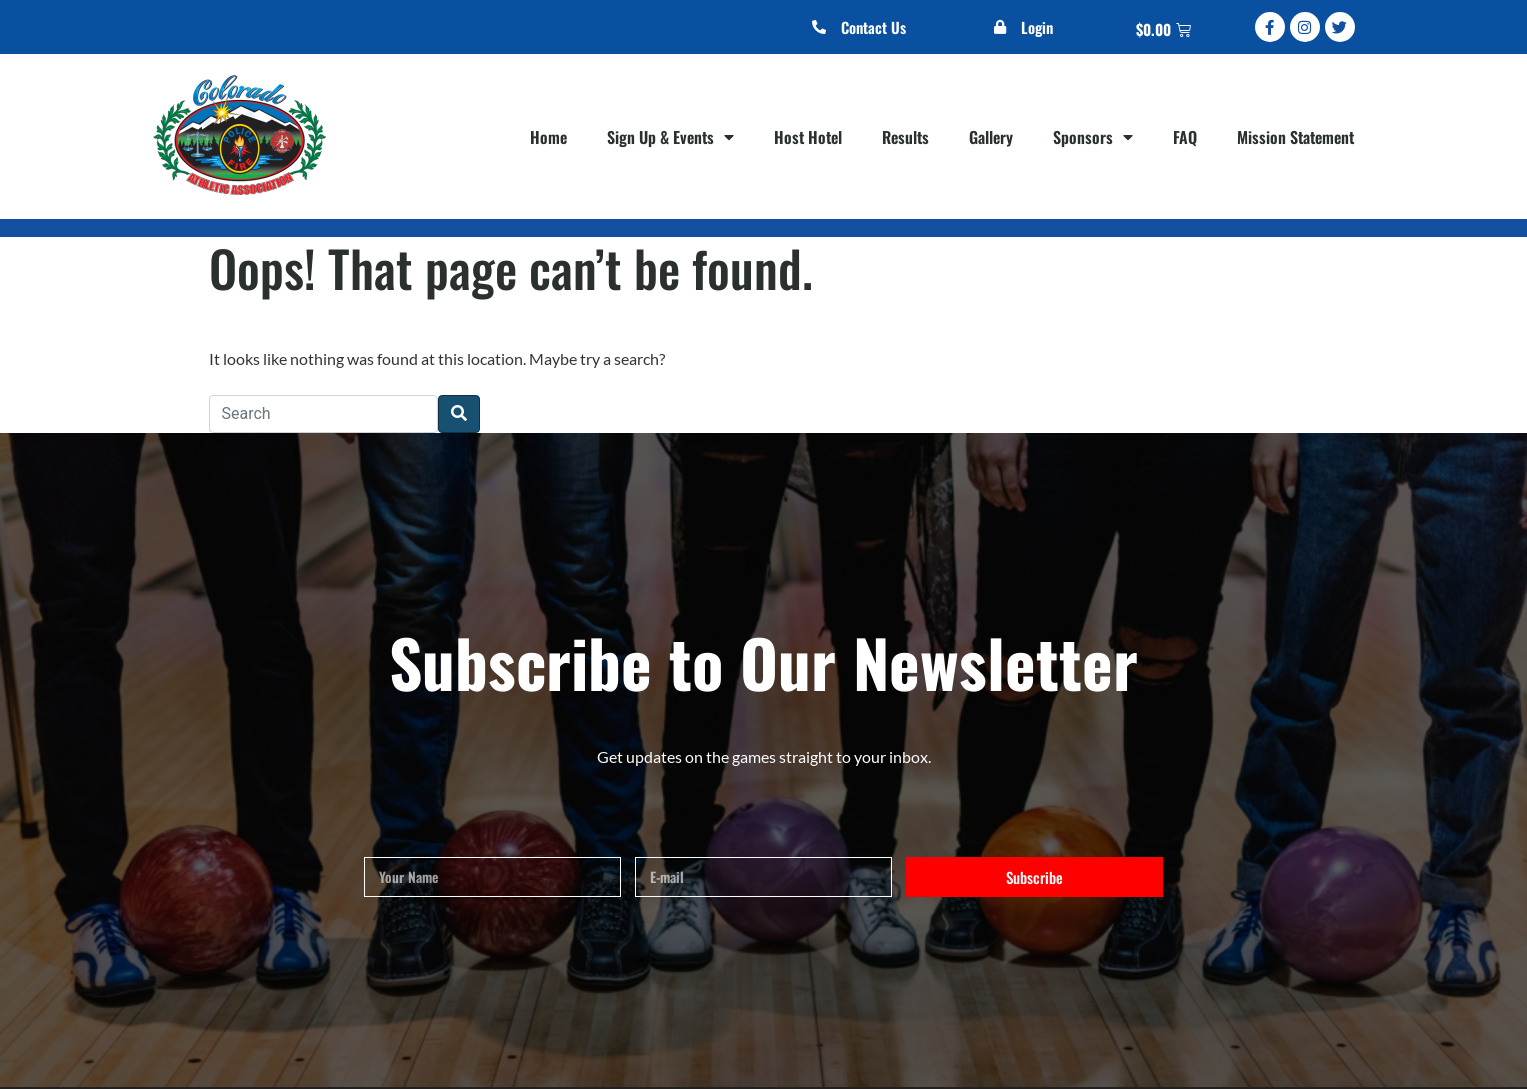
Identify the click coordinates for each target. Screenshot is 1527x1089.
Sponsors (1093, 137)
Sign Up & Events (670, 137)
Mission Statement (1295, 137)
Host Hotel (808, 137)
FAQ (1185, 137)
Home (548, 137)
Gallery (991, 137)
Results (905, 137)
